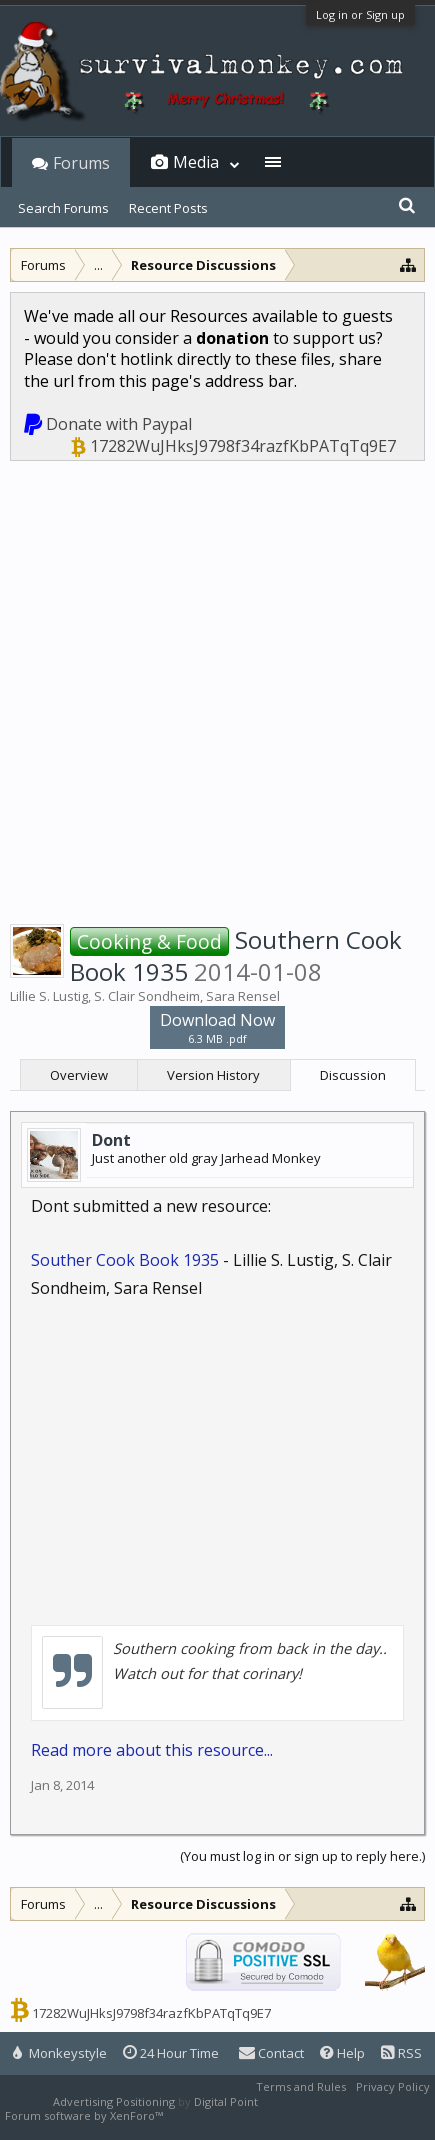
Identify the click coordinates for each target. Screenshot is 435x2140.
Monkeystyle (60, 2053)
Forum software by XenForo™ (85, 2115)
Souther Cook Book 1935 (125, 1260)
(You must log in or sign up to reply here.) (302, 1856)
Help (342, 2053)
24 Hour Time (171, 2053)
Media (196, 162)
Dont (111, 1140)
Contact (271, 2053)
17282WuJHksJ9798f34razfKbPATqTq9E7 (243, 446)
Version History (213, 1075)
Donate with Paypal (119, 424)
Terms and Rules (301, 2086)
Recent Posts (168, 208)
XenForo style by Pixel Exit (236, 2115)
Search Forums (63, 208)
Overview (79, 1075)
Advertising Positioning (114, 2101)
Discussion (353, 1075)
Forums (81, 163)
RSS (401, 2053)
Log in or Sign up (360, 14)
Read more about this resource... (152, 1750)
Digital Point (226, 2101)
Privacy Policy (393, 2086)
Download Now (217, 1027)
